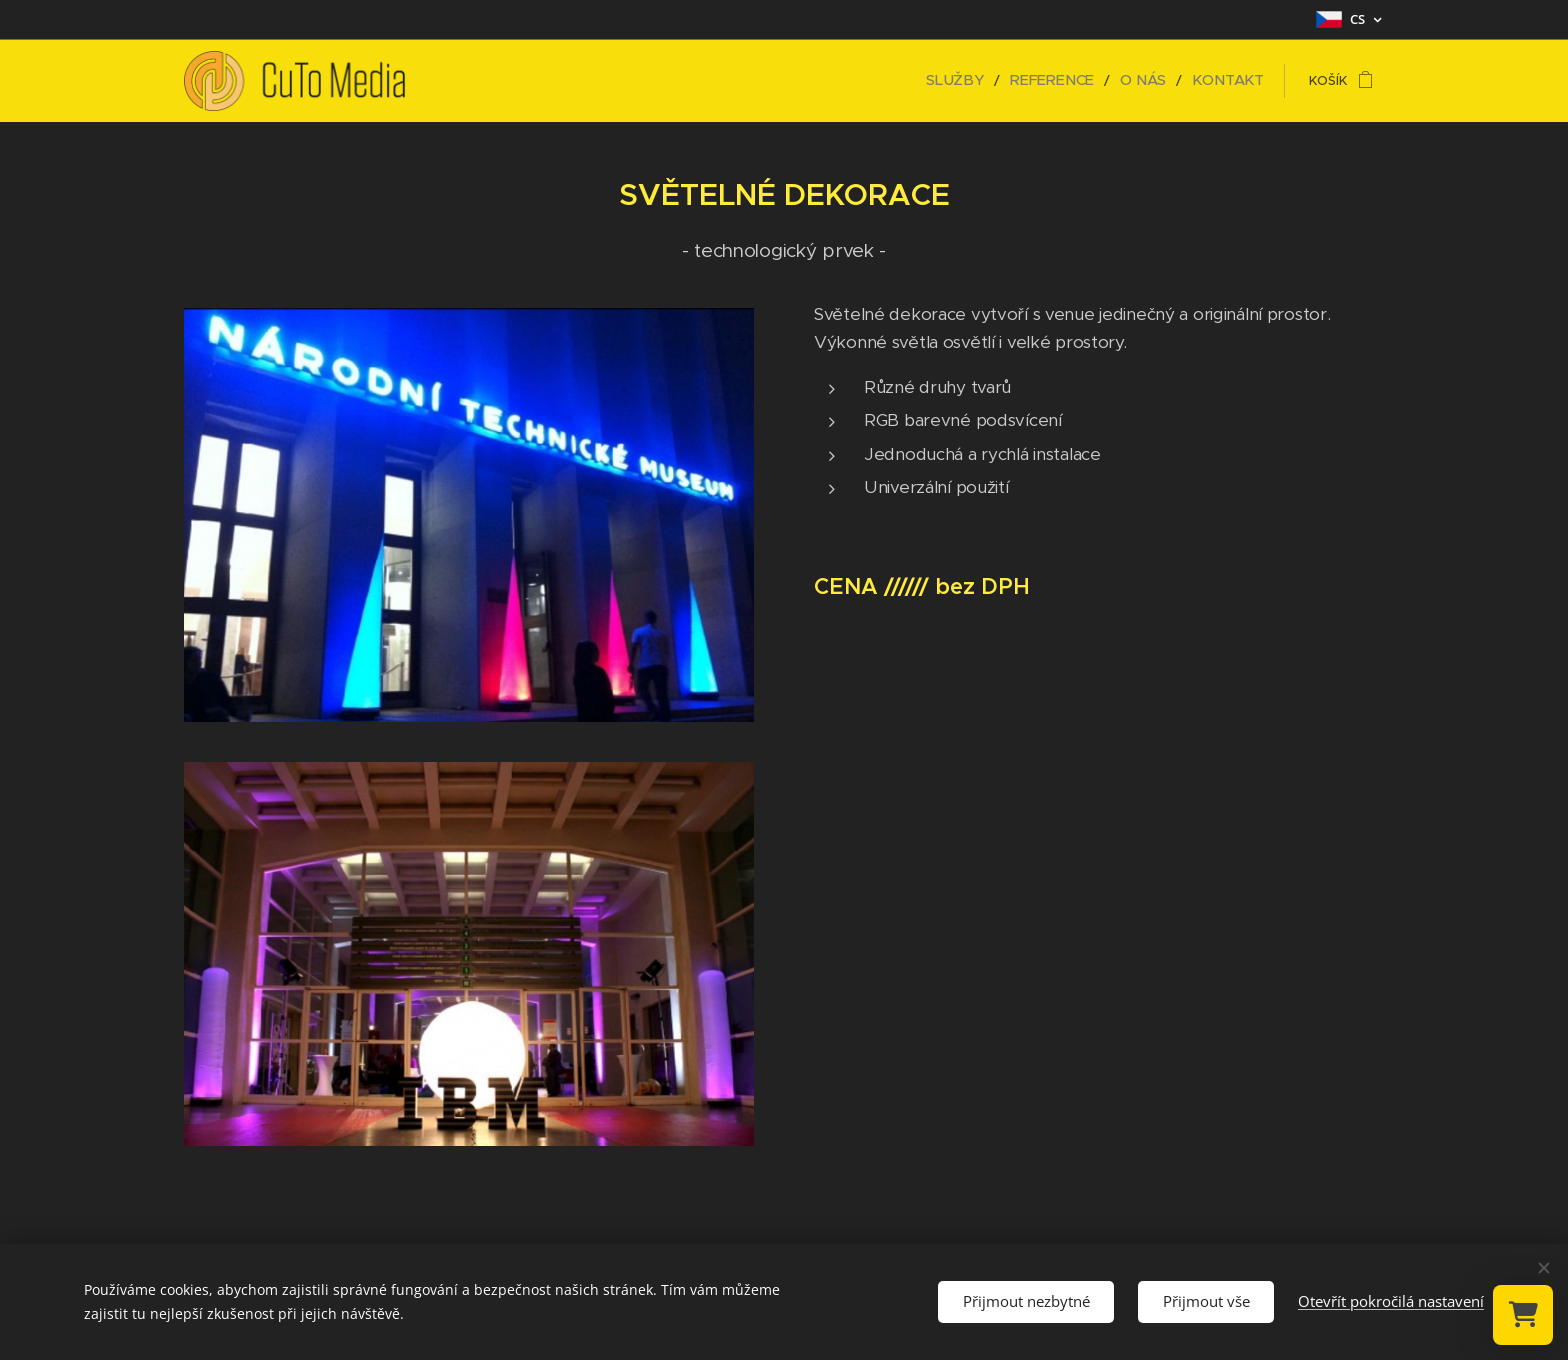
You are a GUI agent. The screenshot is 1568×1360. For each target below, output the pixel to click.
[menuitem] (982, 81)
